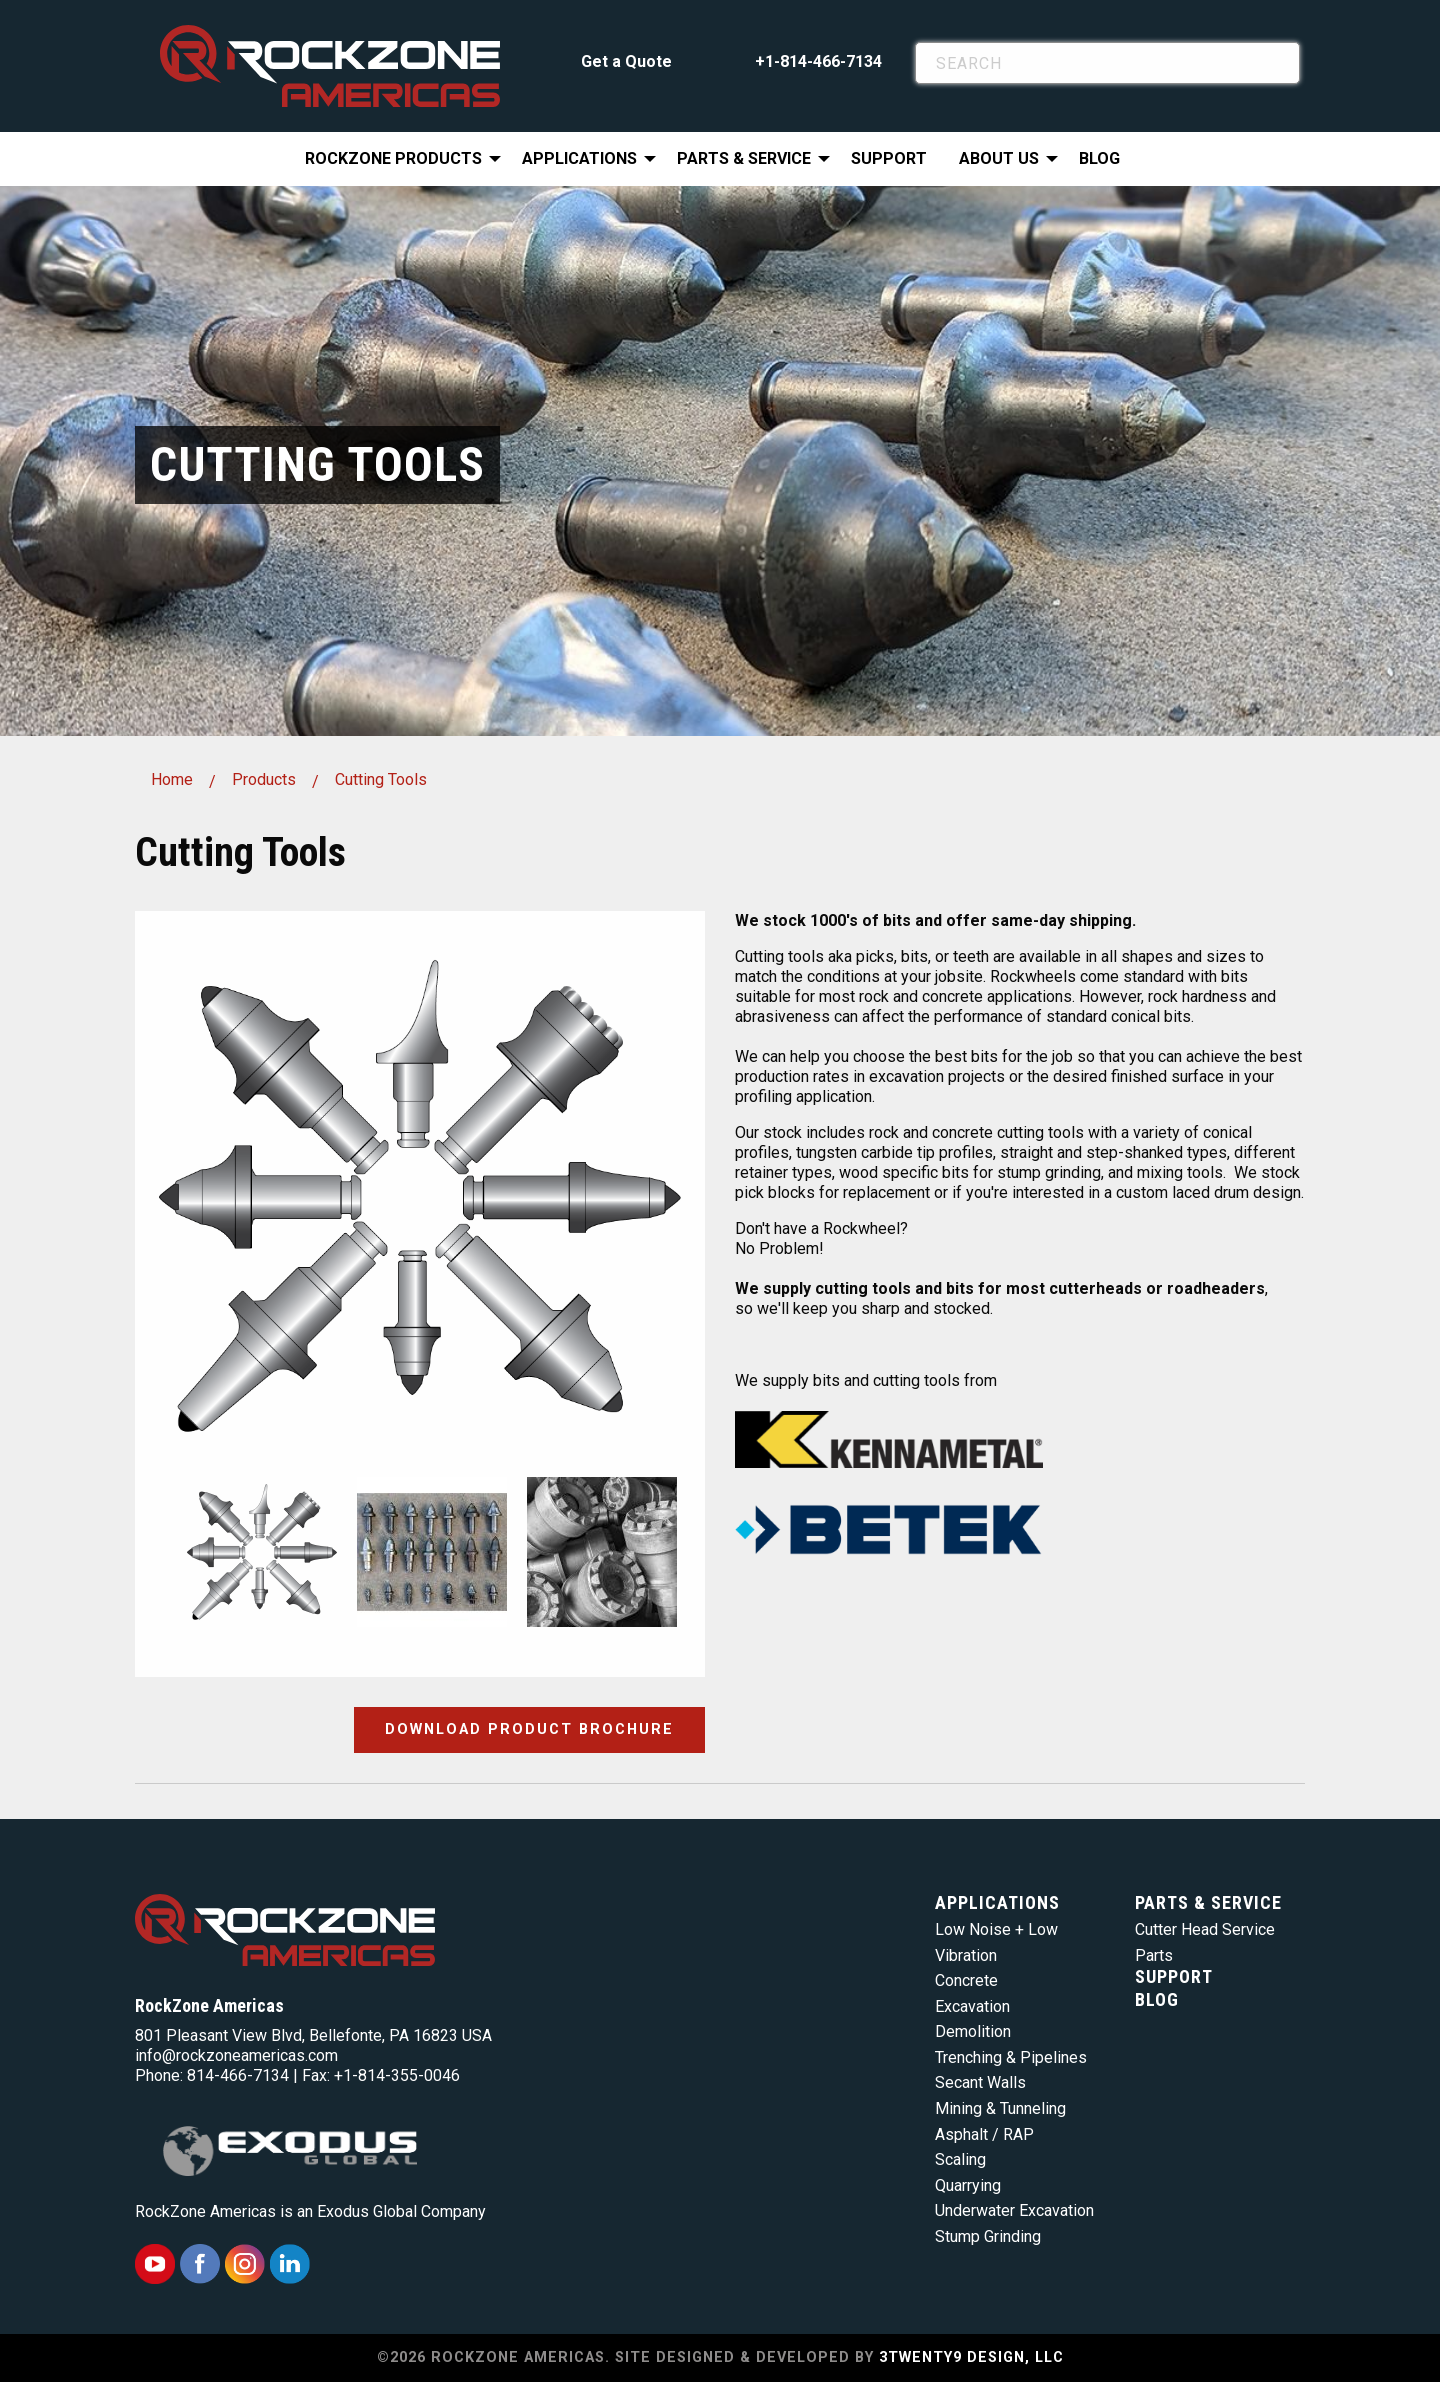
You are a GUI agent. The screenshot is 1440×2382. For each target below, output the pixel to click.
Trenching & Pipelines (1011, 2057)
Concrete (966, 1980)
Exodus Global (367, 2211)
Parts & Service (744, 158)
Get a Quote (626, 61)
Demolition (973, 2031)
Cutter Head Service (1205, 1929)
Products (264, 779)
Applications (579, 158)
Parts (1154, 1955)
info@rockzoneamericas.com (236, 2055)
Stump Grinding (988, 2236)
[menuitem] (397, 159)
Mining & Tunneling (1000, 2108)
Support (889, 158)
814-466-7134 (238, 2075)
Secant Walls (980, 2082)
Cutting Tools (381, 779)
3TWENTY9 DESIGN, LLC (971, 2357)
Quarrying (968, 2185)
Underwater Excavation (1014, 2210)
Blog (1099, 158)
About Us (999, 158)
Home (172, 779)
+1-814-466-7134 (818, 61)
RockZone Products (393, 158)
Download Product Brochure (529, 1729)
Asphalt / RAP (984, 2134)
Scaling (960, 2159)
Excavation (972, 2006)
